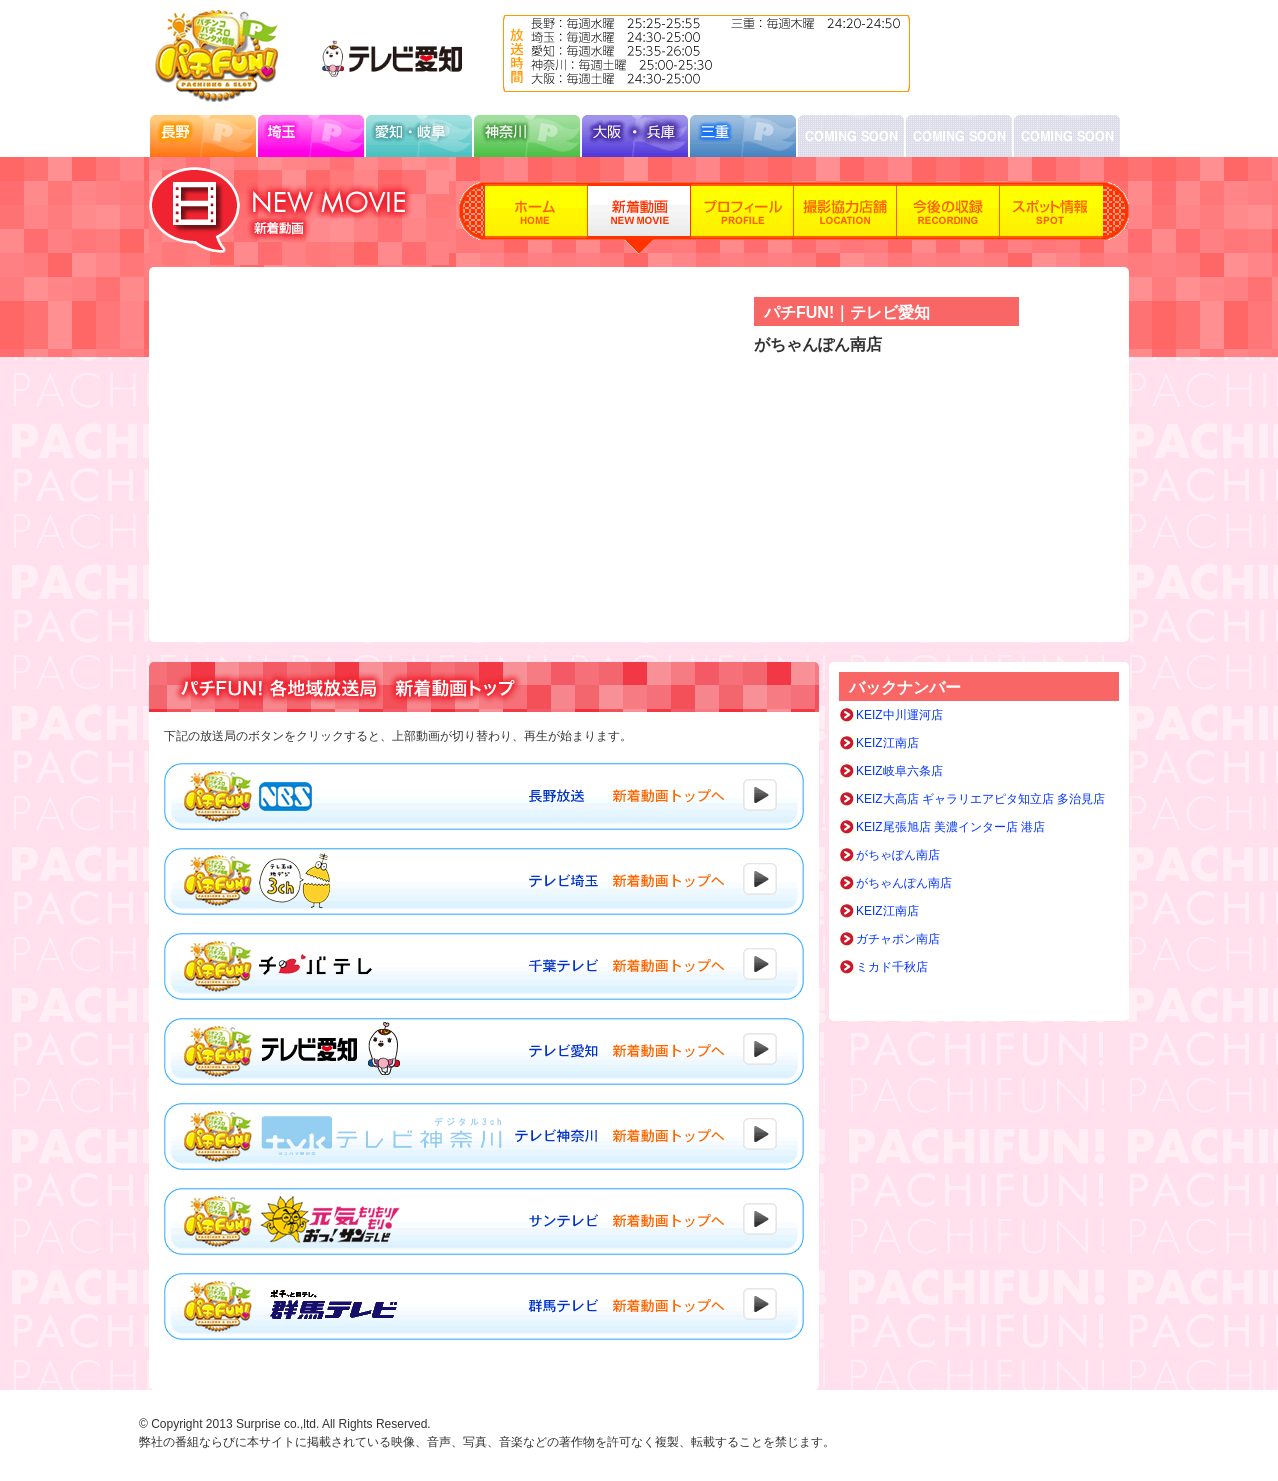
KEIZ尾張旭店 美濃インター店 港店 (950, 827)
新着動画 (639, 218)
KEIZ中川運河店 (899, 715)
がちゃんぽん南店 (904, 883)
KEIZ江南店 (887, 743)
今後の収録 (948, 218)
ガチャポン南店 (898, 939)
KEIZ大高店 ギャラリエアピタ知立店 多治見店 (980, 799)
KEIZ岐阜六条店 (899, 771)
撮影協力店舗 (845, 218)
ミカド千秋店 (892, 967)
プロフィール (742, 218)
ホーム (536, 218)
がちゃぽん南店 (898, 855)
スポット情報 (1051, 218)
